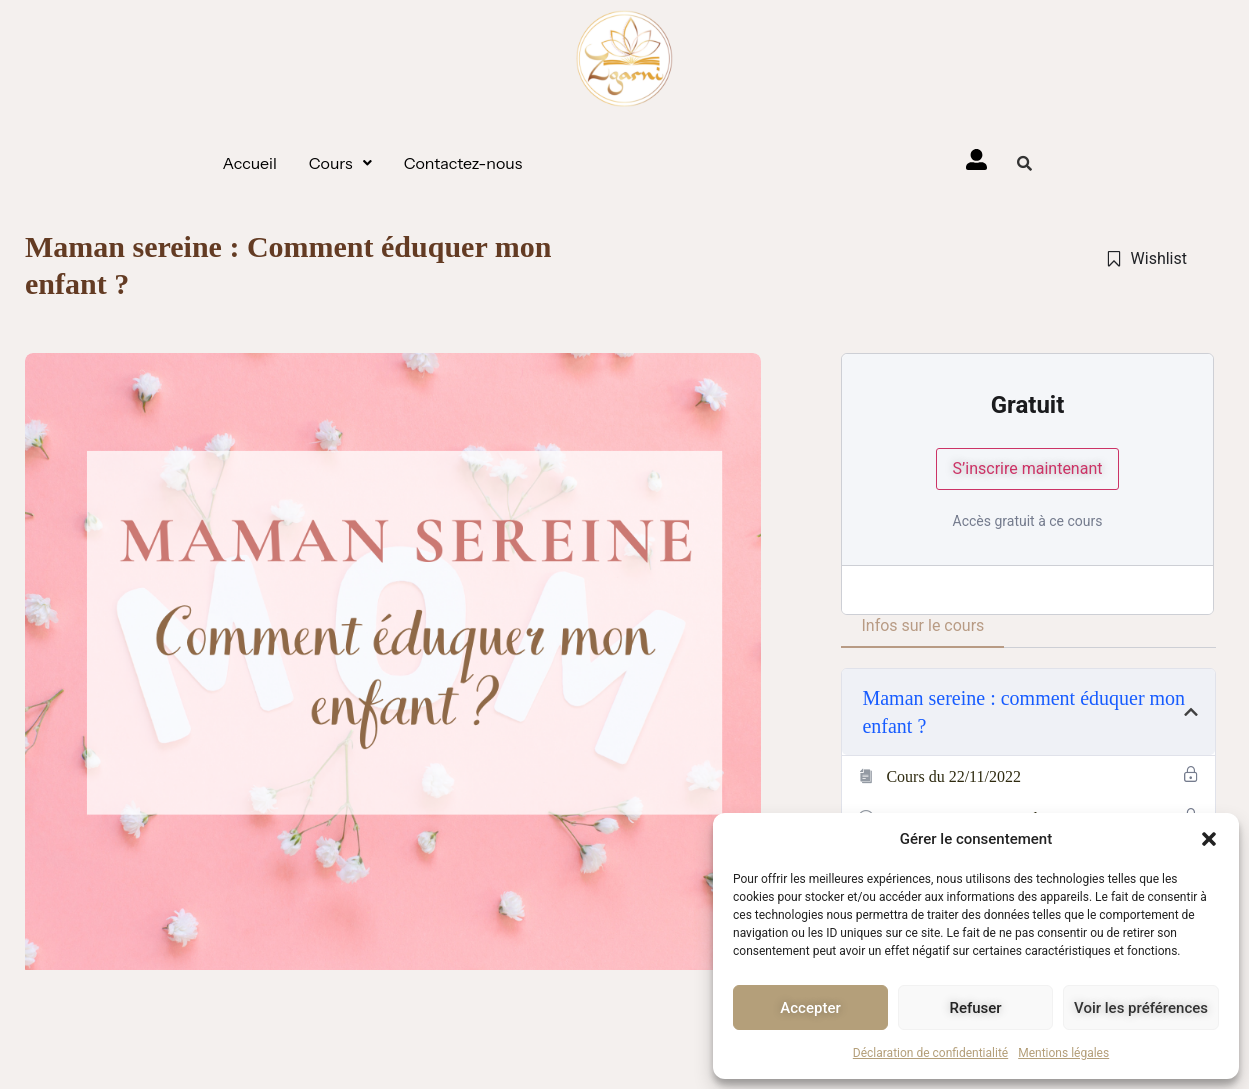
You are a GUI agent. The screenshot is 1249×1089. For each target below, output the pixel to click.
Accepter (810, 1008)
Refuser (975, 1008)
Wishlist (1146, 258)
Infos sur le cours (922, 625)
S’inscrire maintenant (1028, 468)
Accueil (250, 163)
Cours (340, 163)
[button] (1209, 839)
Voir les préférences (1141, 1008)
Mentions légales (1063, 1053)
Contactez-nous (463, 163)
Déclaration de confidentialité (930, 1053)
